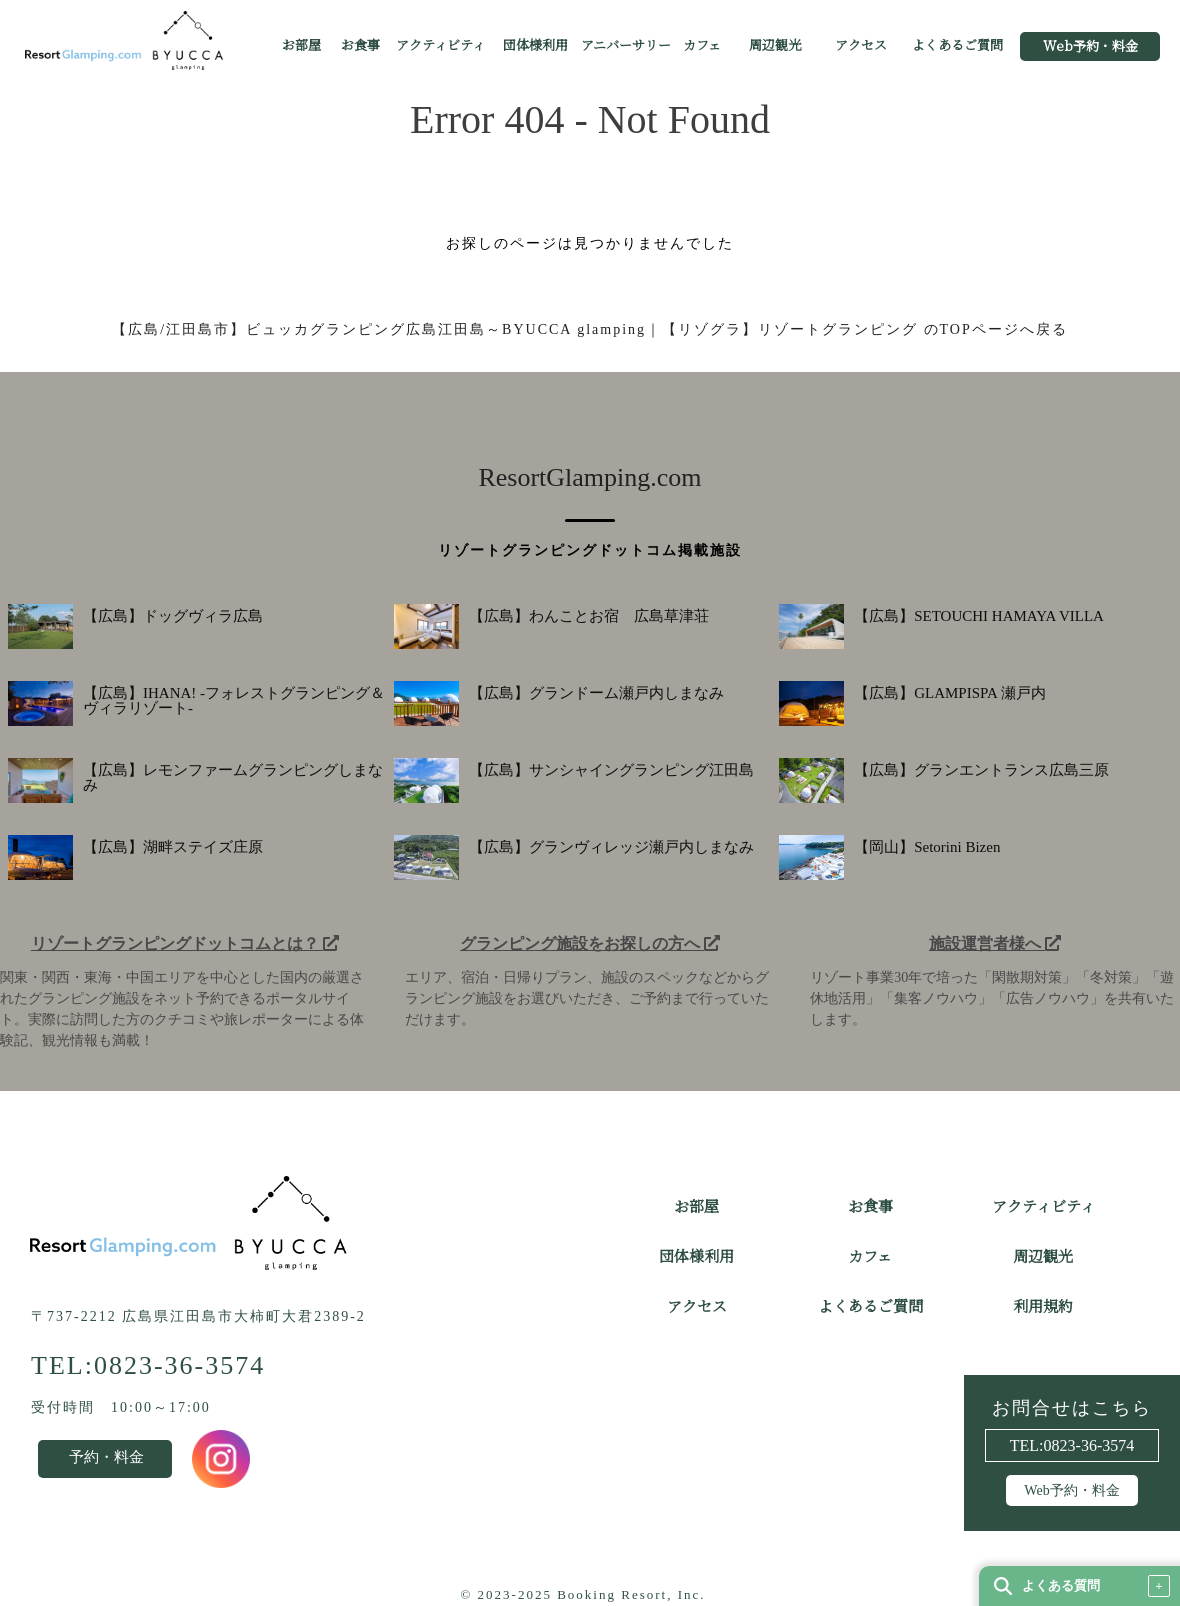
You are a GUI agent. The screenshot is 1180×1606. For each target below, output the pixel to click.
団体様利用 (535, 46)
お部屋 (301, 46)
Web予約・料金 (1090, 47)
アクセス (861, 46)
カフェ (702, 46)
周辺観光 (775, 46)
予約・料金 (106, 1457)
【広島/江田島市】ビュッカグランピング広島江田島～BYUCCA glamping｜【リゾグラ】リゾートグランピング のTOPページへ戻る (590, 329)
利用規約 (1043, 1307)
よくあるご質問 (957, 46)
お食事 (360, 46)
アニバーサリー (626, 46)
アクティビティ (440, 46)
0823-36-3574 (1089, 1446)
